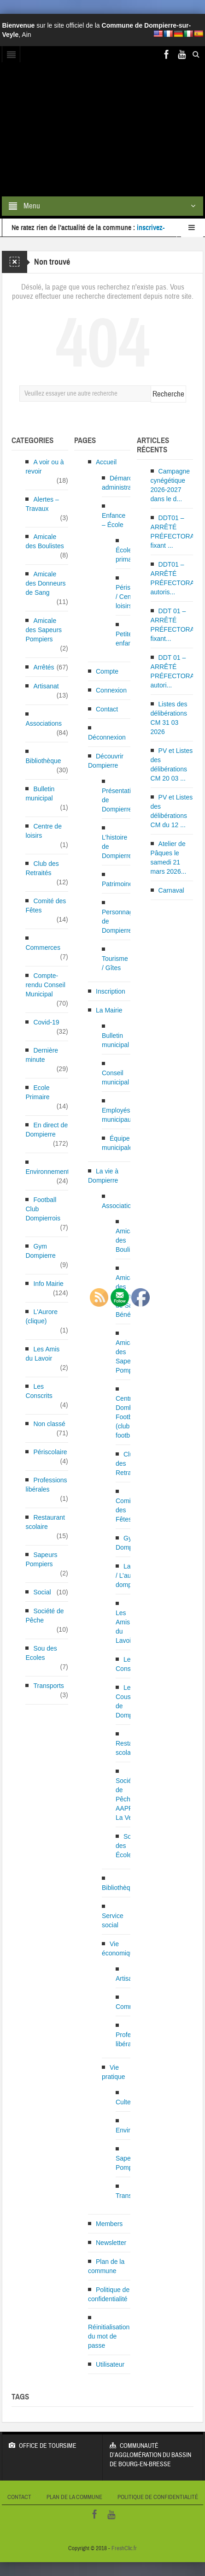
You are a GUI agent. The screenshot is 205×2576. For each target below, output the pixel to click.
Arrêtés (43, 667)
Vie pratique (113, 2072)
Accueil (106, 462)
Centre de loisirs (43, 831)
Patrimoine (117, 884)
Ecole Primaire (37, 1092)
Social (42, 1592)
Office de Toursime (52, 2441)
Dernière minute (41, 1055)
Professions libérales (46, 1484)
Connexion (111, 690)
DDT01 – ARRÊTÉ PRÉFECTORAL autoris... (174, 578)
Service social (112, 1920)
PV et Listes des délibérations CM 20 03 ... (172, 764)
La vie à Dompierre (103, 1175)
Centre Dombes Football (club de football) (128, 1417)
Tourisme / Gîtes (115, 963)
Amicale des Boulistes (44, 541)
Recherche (168, 394)
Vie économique (119, 1948)
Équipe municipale (117, 1143)
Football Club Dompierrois (42, 1209)
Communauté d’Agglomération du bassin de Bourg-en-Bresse (153, 2450)
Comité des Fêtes (45, 905)
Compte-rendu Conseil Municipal (45, 985)
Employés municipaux (118, 1115)
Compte (107, 671)
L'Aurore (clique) (41, 1316)
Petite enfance (127, 638)
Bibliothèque (43, 760)
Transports (48, 1685)
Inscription (110, 991)
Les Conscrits (38, 1391)
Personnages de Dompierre (121, 921)
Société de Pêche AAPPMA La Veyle (129, 1799)
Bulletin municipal (39, 793)
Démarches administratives (123, 482)
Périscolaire (50, 1452)
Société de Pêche (44, 1615)
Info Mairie (48, 1283)
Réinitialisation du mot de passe (108, 2336)
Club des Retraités (42, 868)
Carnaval (171, 890)
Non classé (49, 1423)
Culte (123, 2102)
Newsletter (111, 2242)
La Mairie (109, 1010)
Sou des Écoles (125, 1846)
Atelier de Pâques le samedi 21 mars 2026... (169, 857)
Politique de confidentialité (108, 2294)
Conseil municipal (115, 1077)
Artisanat (46, 686)
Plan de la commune (106, 2266)
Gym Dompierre (40, 1251)
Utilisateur (110, 2364)
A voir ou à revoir (44, 466)
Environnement (47, 1171)
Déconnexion (107, 737)
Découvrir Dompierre (105, 760)
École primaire (127, 554)
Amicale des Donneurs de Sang (45, 583)
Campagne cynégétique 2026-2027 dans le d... (170, 485)
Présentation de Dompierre (120, 800)
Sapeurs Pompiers (41, 1559)
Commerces (42, 947)
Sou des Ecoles (41, 1653)
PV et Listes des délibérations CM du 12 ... (172, 811)
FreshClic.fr (124, 2548)
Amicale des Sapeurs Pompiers (43, 630)
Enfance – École (113, 520)
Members (109, 2223)
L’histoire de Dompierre (117, 846)
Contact (107, 709)
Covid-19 (46, 1022)
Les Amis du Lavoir (42, 1353)
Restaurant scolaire (44, 1522)
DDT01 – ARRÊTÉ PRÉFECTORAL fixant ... (174, 531)
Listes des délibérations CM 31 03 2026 (169, 717)
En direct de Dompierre (46, 1129)
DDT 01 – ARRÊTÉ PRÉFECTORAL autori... (174, 671)
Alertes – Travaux (42, 504)
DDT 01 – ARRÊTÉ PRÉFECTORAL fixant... (174, 624)
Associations (43, 723)
